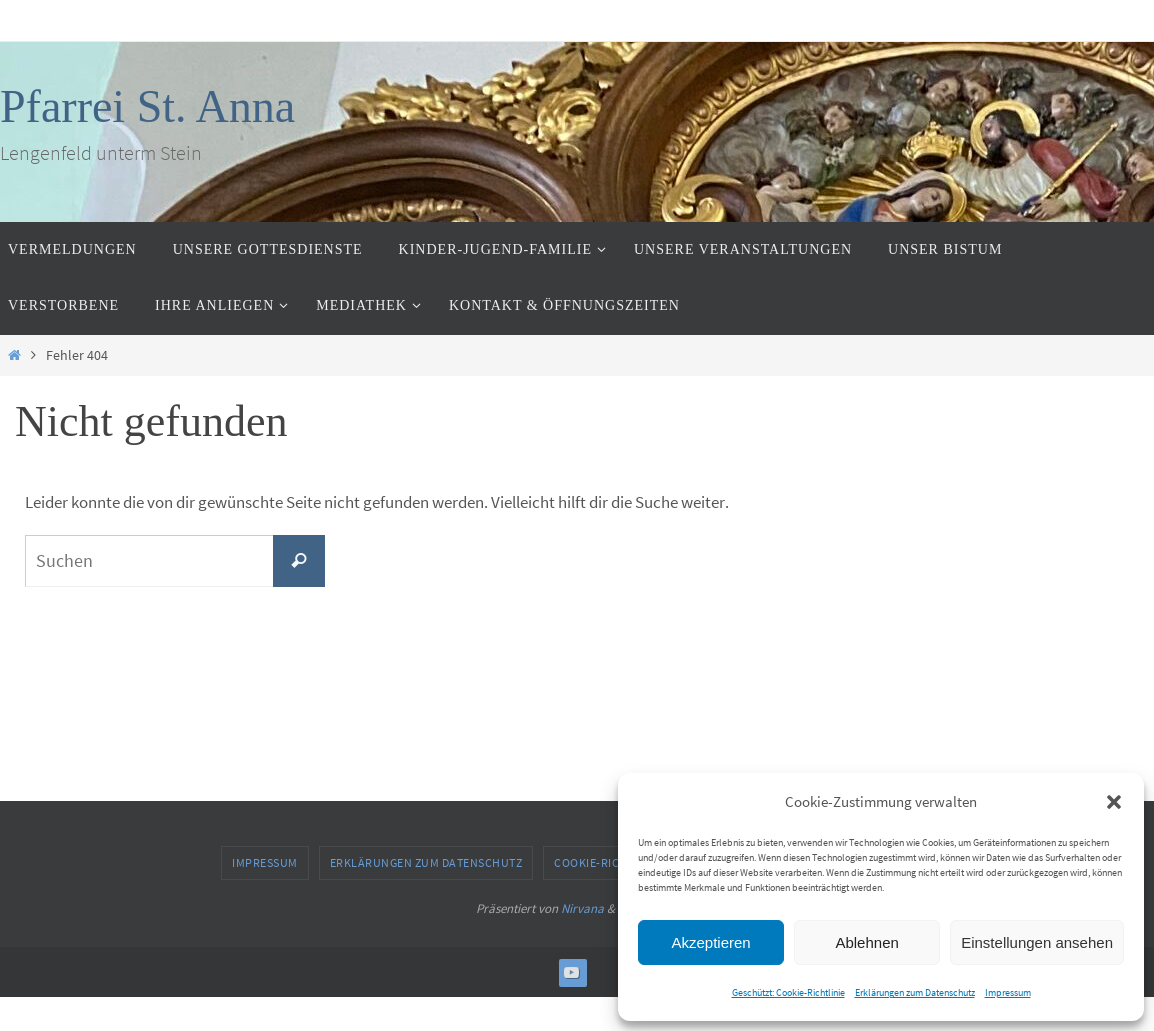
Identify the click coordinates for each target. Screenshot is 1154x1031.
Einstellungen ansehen (1037, 942)
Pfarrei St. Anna (147, 106)
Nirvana (582, 908)
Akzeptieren (710, 942)
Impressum (1008, 992)
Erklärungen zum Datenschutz (915, 992)
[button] (1114, 802)
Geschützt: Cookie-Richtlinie (788, 992)
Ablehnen (866, 942)
